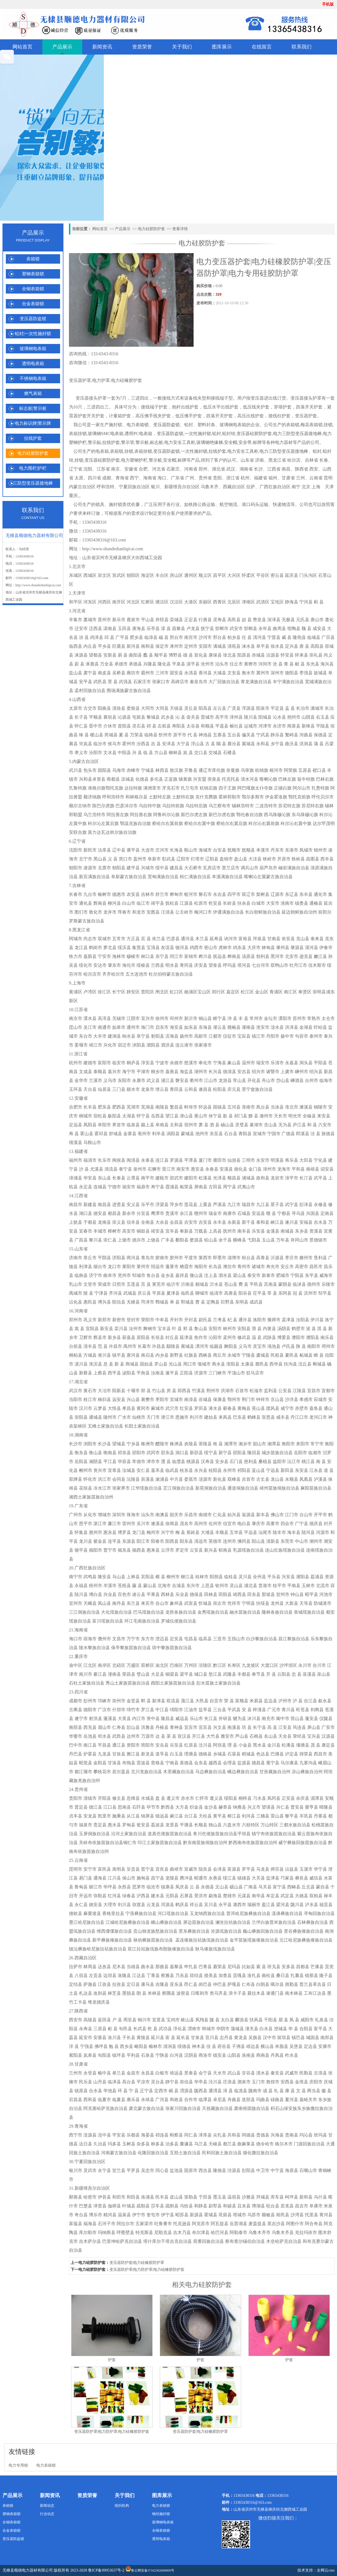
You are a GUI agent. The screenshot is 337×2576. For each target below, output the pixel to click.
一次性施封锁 (197, 433)
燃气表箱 (33, 393)
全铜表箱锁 (33, 288)
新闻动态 (47, 2505)
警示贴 (94, 442)
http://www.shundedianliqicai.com (38, 585)
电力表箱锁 (138, 424)
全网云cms (326, 2570)
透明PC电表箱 (138, 433)
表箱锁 (33, 258)
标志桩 (156, 442)
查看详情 (180, 229)
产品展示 (62, 47)
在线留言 (262, 47)
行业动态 (47, 2514)
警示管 (127, 442)
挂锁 (328, 424)
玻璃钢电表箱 (33, 348)
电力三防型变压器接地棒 (297, 433)
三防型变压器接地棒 (33, 483)
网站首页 (22, 47)
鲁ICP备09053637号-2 (106, 2570)
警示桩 (142, 442)
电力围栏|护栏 (33, 468)
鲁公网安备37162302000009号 (149, 2569)
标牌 (257, 442)
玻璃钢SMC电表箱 (106, 433)
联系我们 (302, 47)
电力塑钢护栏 (134, 460)
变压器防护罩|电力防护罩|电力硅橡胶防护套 (147, 2270)
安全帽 (230, 442)
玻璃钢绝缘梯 (209, 442)
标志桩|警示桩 (33, 408)
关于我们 (182, 47)
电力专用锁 (18, 2465)
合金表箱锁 (33, 303)
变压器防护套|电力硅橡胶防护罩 (136, 2263)
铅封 (188, 424)
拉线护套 (33, 438)
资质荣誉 (142, 47)
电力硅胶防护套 (32, 453)
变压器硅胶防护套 (254, 433)
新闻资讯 (102, 47)
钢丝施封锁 (161, 2514)
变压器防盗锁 (33, 318)
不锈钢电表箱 (33, 378)
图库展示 (222, 47)
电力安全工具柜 (179, 442)
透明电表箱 (33, 363)
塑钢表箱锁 (33, 273)
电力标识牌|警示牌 (33, 423)
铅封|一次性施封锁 (33, 333)
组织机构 (122, 2505)
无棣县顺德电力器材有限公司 (27, 2570)
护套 (112, 2360)
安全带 (245, 442)
